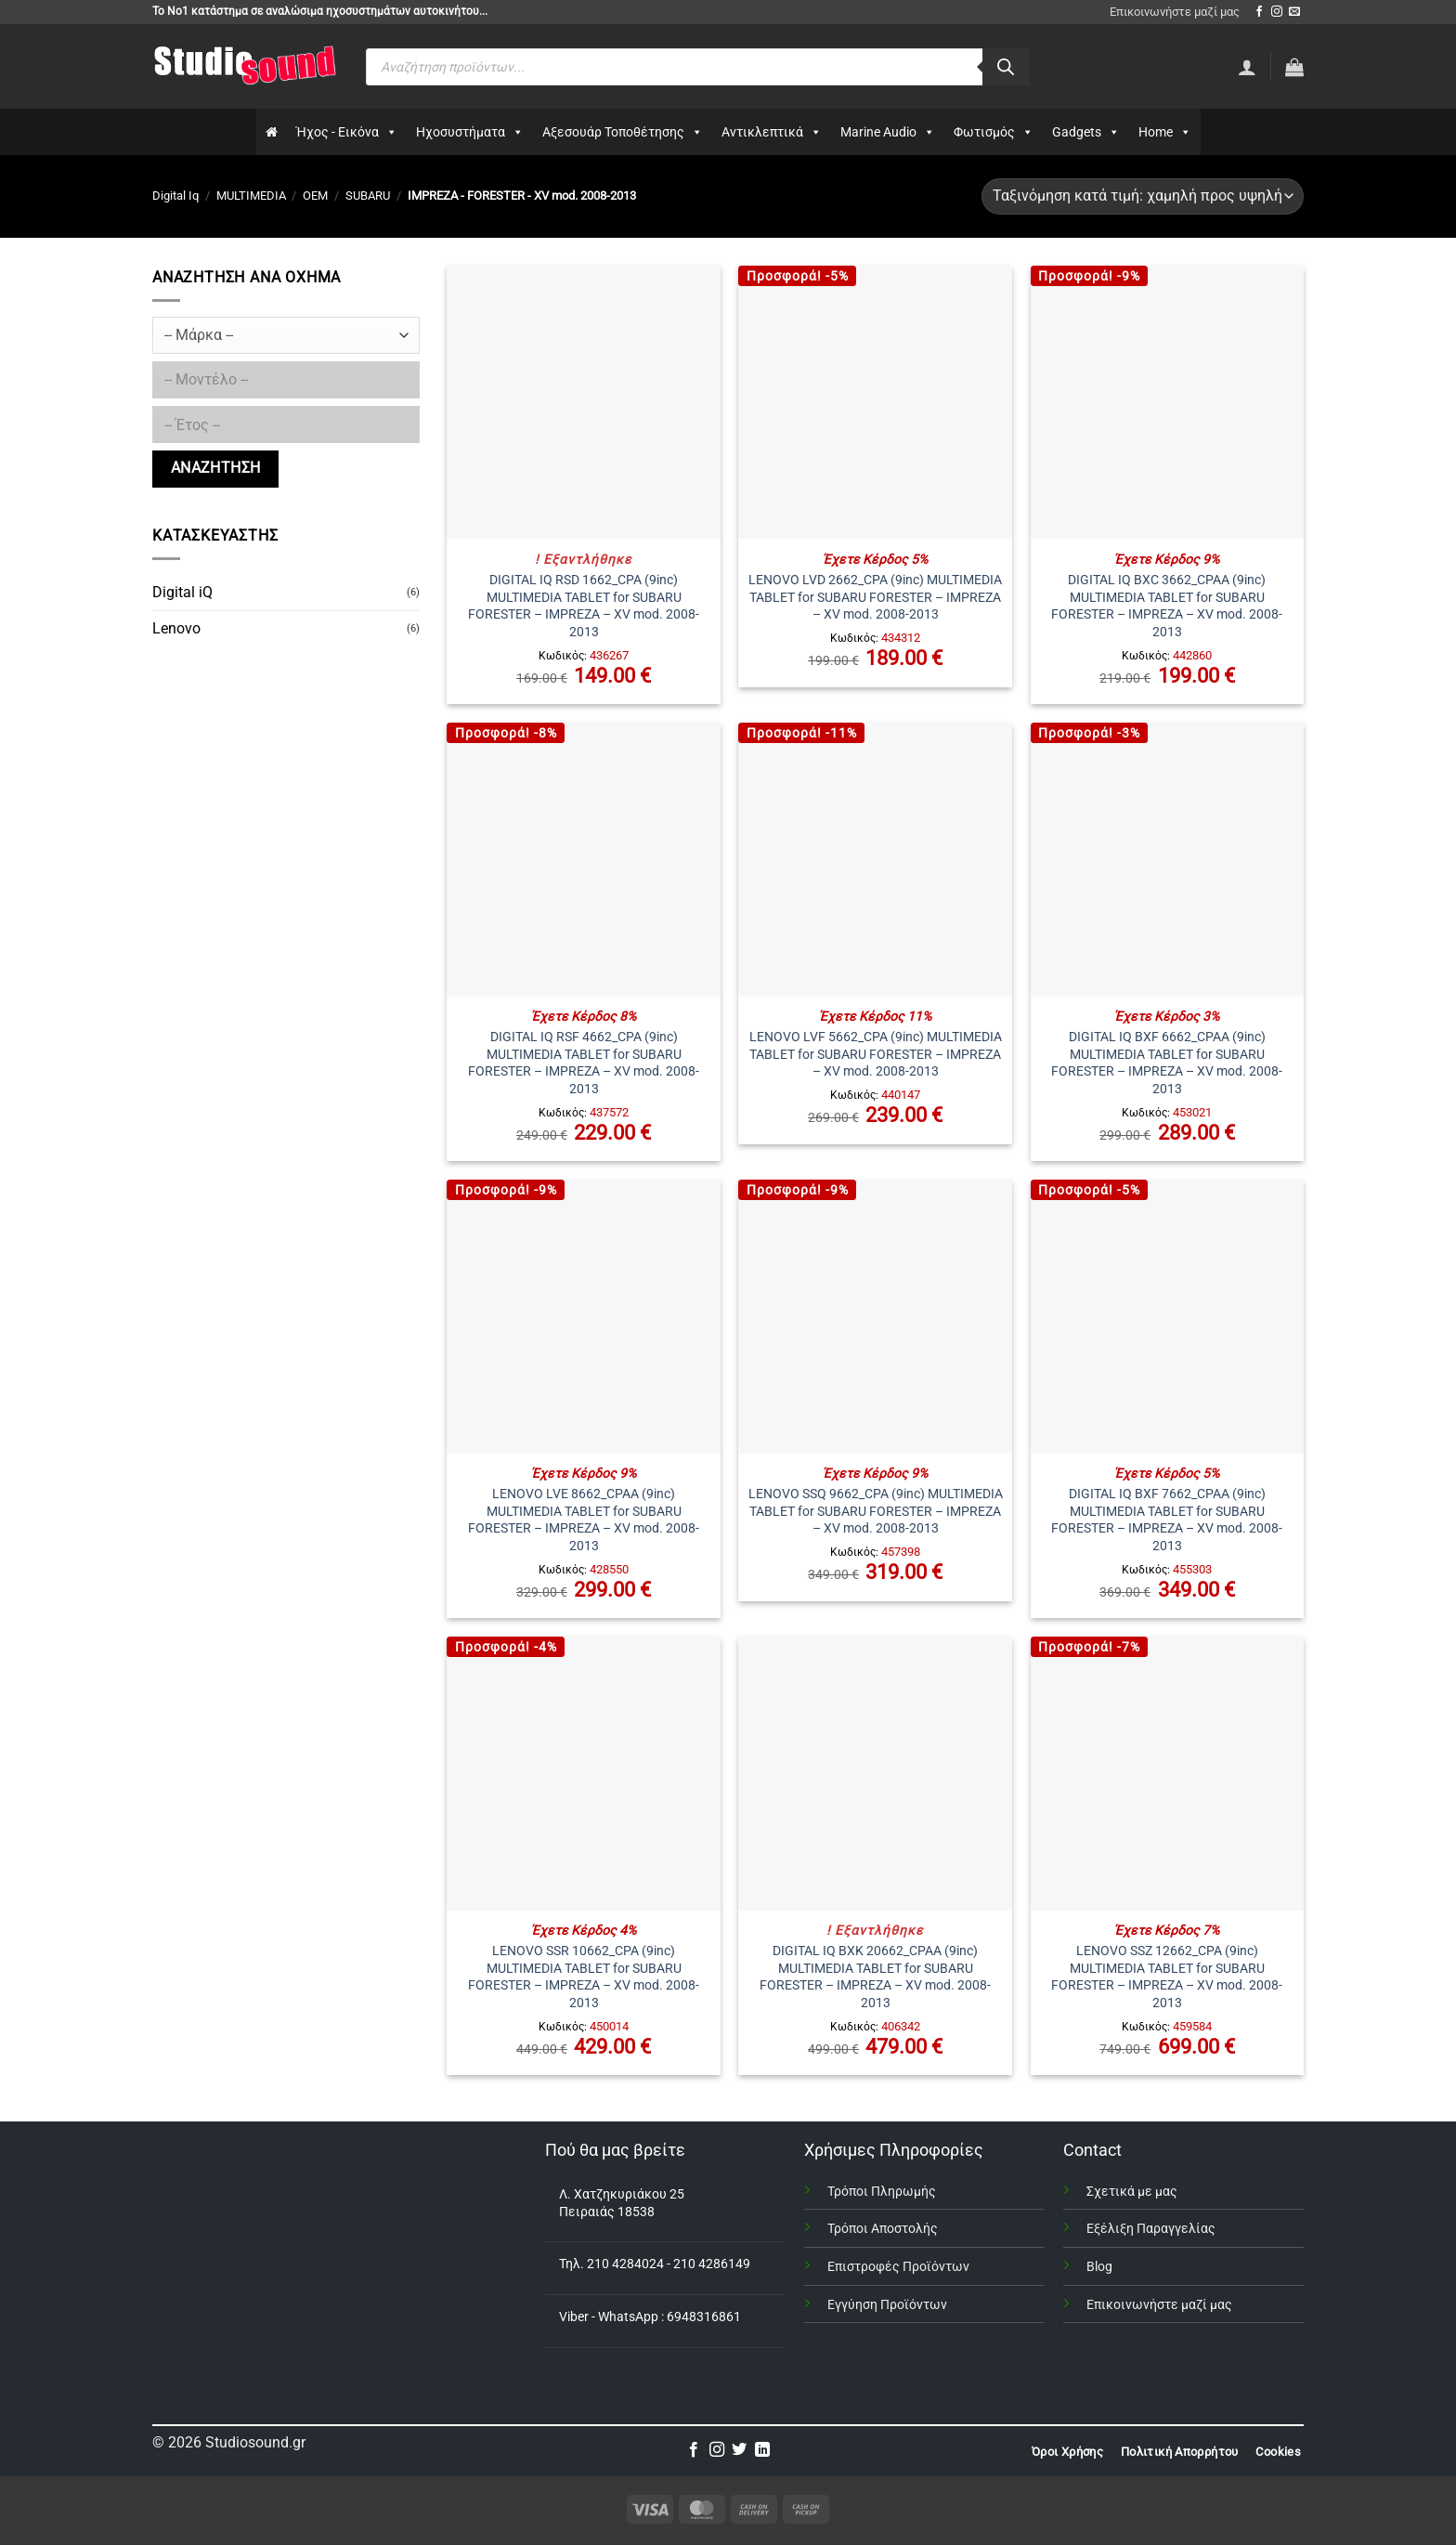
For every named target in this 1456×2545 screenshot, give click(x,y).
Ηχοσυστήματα (470, 132)
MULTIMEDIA (251, 195)
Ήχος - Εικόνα (346, 132)
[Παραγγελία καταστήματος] (1143, 196)
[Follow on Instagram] (1276, 12)
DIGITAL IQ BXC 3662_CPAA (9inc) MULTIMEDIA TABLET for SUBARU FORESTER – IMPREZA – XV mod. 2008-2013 (1166, 606)
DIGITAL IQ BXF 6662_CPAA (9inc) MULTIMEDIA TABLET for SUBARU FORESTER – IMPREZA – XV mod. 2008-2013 (1166, 1063)
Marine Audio (887, 132)
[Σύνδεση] (1247, 66)
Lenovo (176, 628)
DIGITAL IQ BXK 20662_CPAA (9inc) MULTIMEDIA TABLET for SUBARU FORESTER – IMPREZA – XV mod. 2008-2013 (875, 1977)
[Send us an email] (1294, 12)
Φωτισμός (994, 132)
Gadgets (1086, 132)
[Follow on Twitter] (739, 2450)
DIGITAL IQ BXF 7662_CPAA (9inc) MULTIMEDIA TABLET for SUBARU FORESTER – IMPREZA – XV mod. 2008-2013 (1166, 1520)
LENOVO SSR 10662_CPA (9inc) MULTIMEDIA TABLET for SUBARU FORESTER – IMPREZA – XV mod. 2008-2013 (583, 1977)
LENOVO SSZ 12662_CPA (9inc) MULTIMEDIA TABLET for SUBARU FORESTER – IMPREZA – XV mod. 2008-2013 (1166, 1977)
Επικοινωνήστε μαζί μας (1175, 12)
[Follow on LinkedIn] (762, 2450)
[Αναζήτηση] (1005, 66)
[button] (1294, 66)
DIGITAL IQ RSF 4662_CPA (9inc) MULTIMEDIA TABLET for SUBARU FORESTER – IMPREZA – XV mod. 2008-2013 (583, 1063)
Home (1164, 132)
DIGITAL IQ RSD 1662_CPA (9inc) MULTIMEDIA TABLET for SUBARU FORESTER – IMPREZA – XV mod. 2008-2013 (583, 606)
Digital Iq (175, 195)
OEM (315, 195)
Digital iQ (182, 592)
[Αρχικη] (271, 132)
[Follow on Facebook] (1259, 12)
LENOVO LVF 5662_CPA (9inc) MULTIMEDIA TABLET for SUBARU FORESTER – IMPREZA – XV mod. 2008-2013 (875, 1054)
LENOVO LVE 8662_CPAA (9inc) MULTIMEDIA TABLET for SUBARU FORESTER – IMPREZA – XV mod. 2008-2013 (583, 1520)
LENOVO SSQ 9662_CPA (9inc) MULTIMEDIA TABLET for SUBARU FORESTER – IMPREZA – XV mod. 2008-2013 (875, 1511)
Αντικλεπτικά (772, 132)
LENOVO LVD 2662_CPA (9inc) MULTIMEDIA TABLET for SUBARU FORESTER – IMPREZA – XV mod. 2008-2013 (875, 597)
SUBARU (367, 195)
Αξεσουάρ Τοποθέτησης (622, 132)
